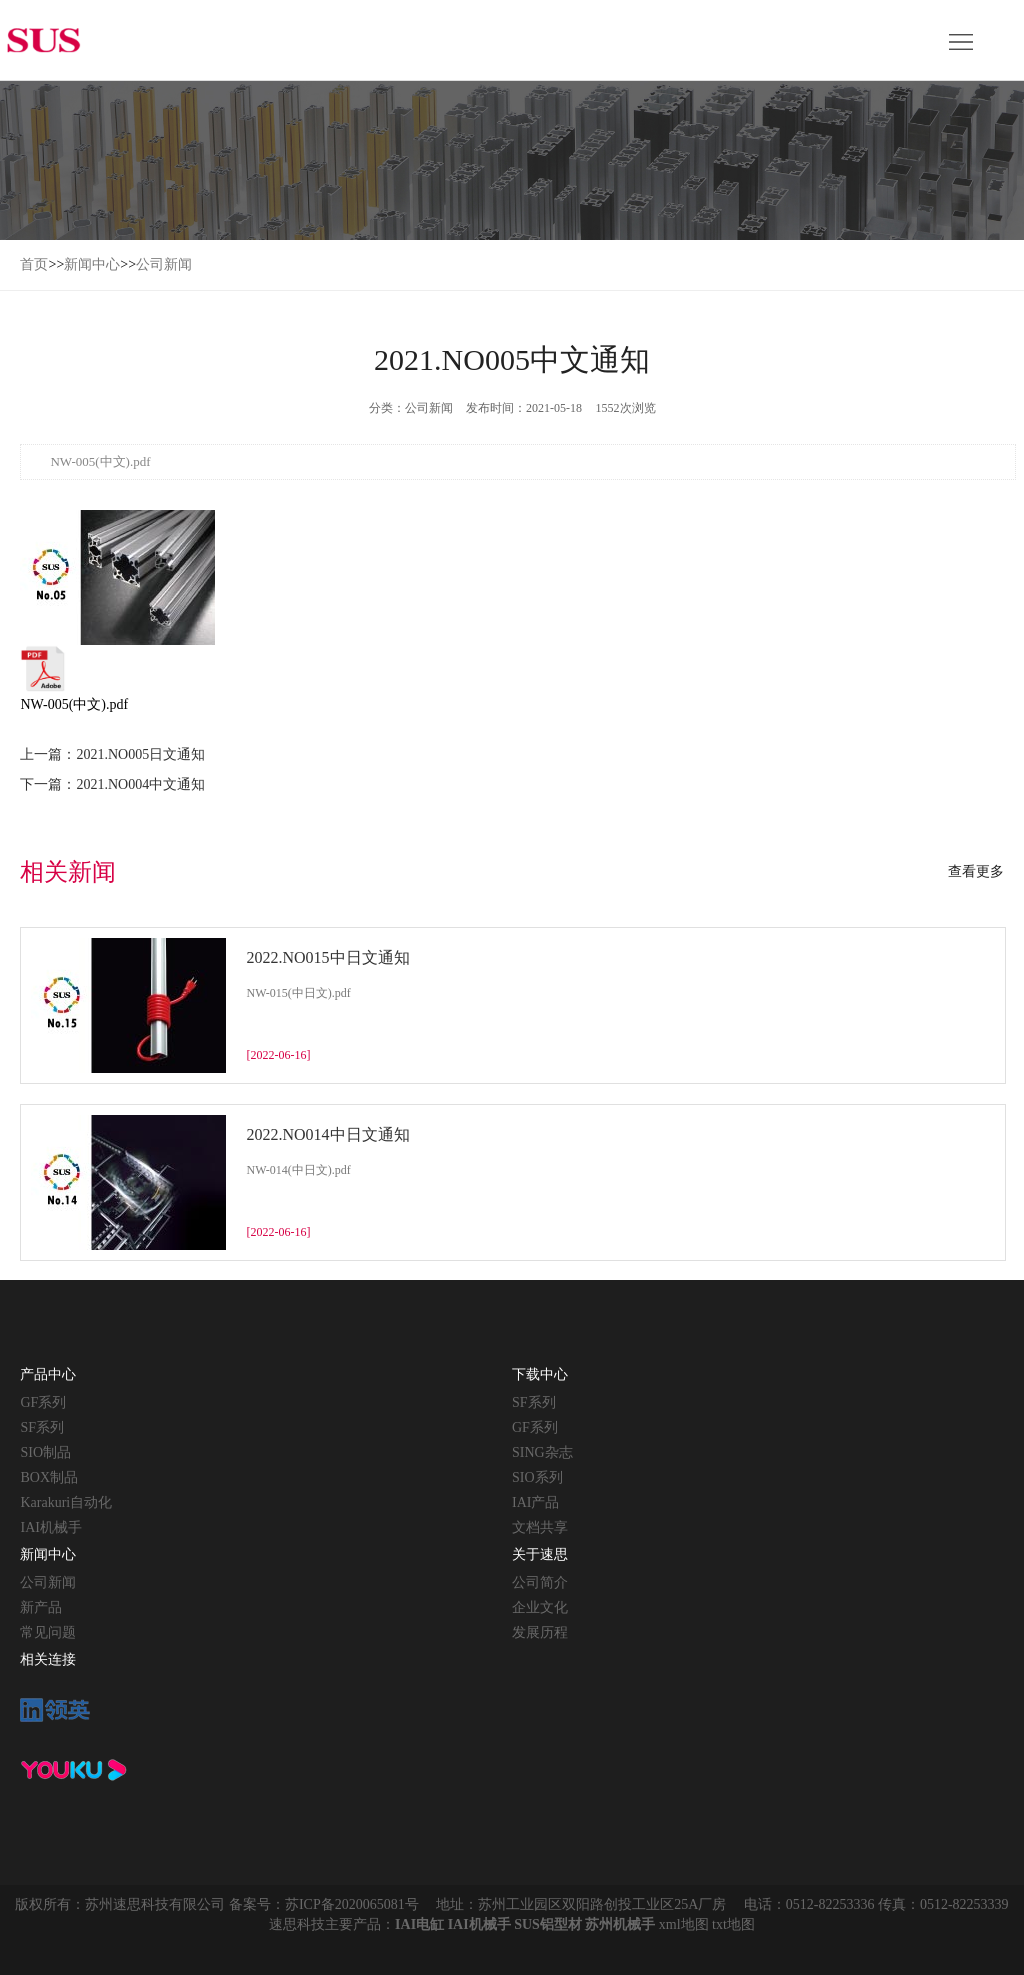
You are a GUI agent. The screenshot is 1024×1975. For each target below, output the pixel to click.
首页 (34, 264)
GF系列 (43, 1402)
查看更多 (976, 871)
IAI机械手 (50, 1527)
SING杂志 (542, 1452)
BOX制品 (49, 1477)
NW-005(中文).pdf (77, 678)
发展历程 (540, 1632)
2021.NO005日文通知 (140, 754)
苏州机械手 (620, 1924)
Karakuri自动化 (66, 1502)
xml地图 (684, 1924)
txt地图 (733, 1924)
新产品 (41, 1607)
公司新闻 (164, 264)
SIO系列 (537, 1477)
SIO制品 (45, 1452)
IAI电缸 (419, 1924)
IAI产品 (535, 1502)
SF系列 (42, 1427)
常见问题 (48, 1632)
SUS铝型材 (548, 1924)
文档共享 (540, 1527)
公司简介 (540, 1582)
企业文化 (540, 1607)
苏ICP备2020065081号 (352, 1904)
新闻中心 (92, 264)
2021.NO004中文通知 (140, 784)
